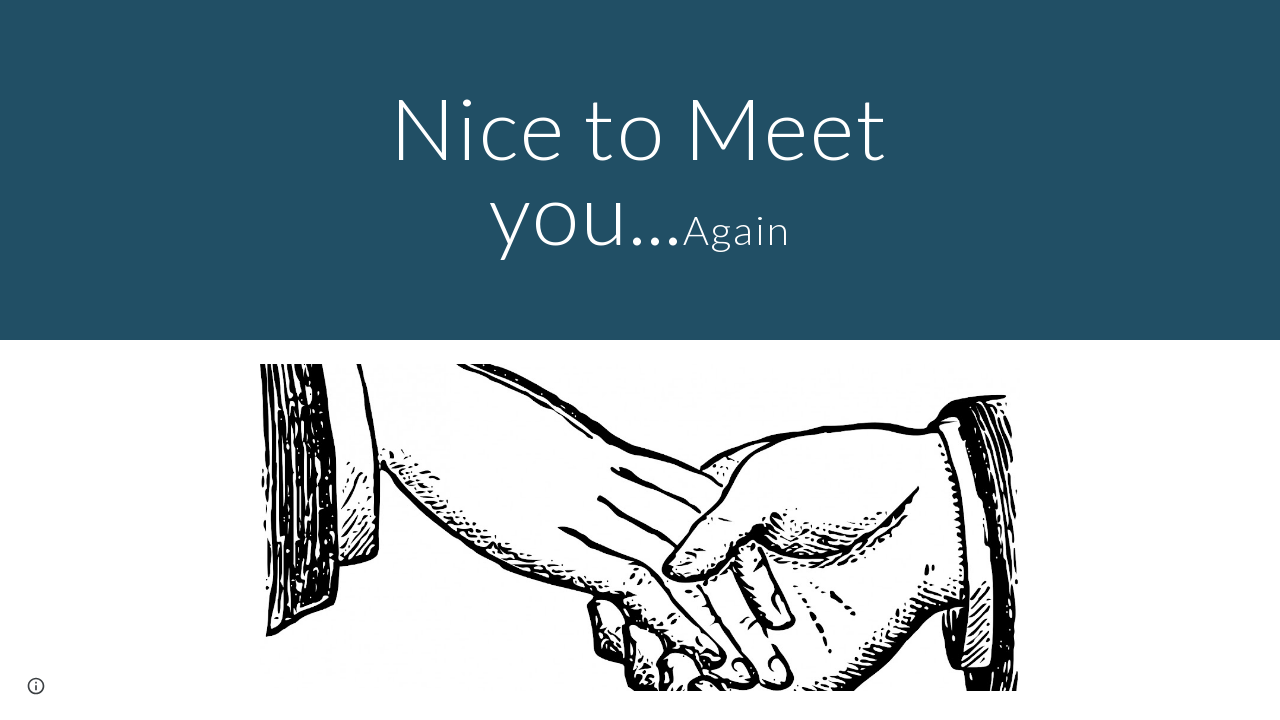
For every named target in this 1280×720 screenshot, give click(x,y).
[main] (640, 170)
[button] (36, 686)
